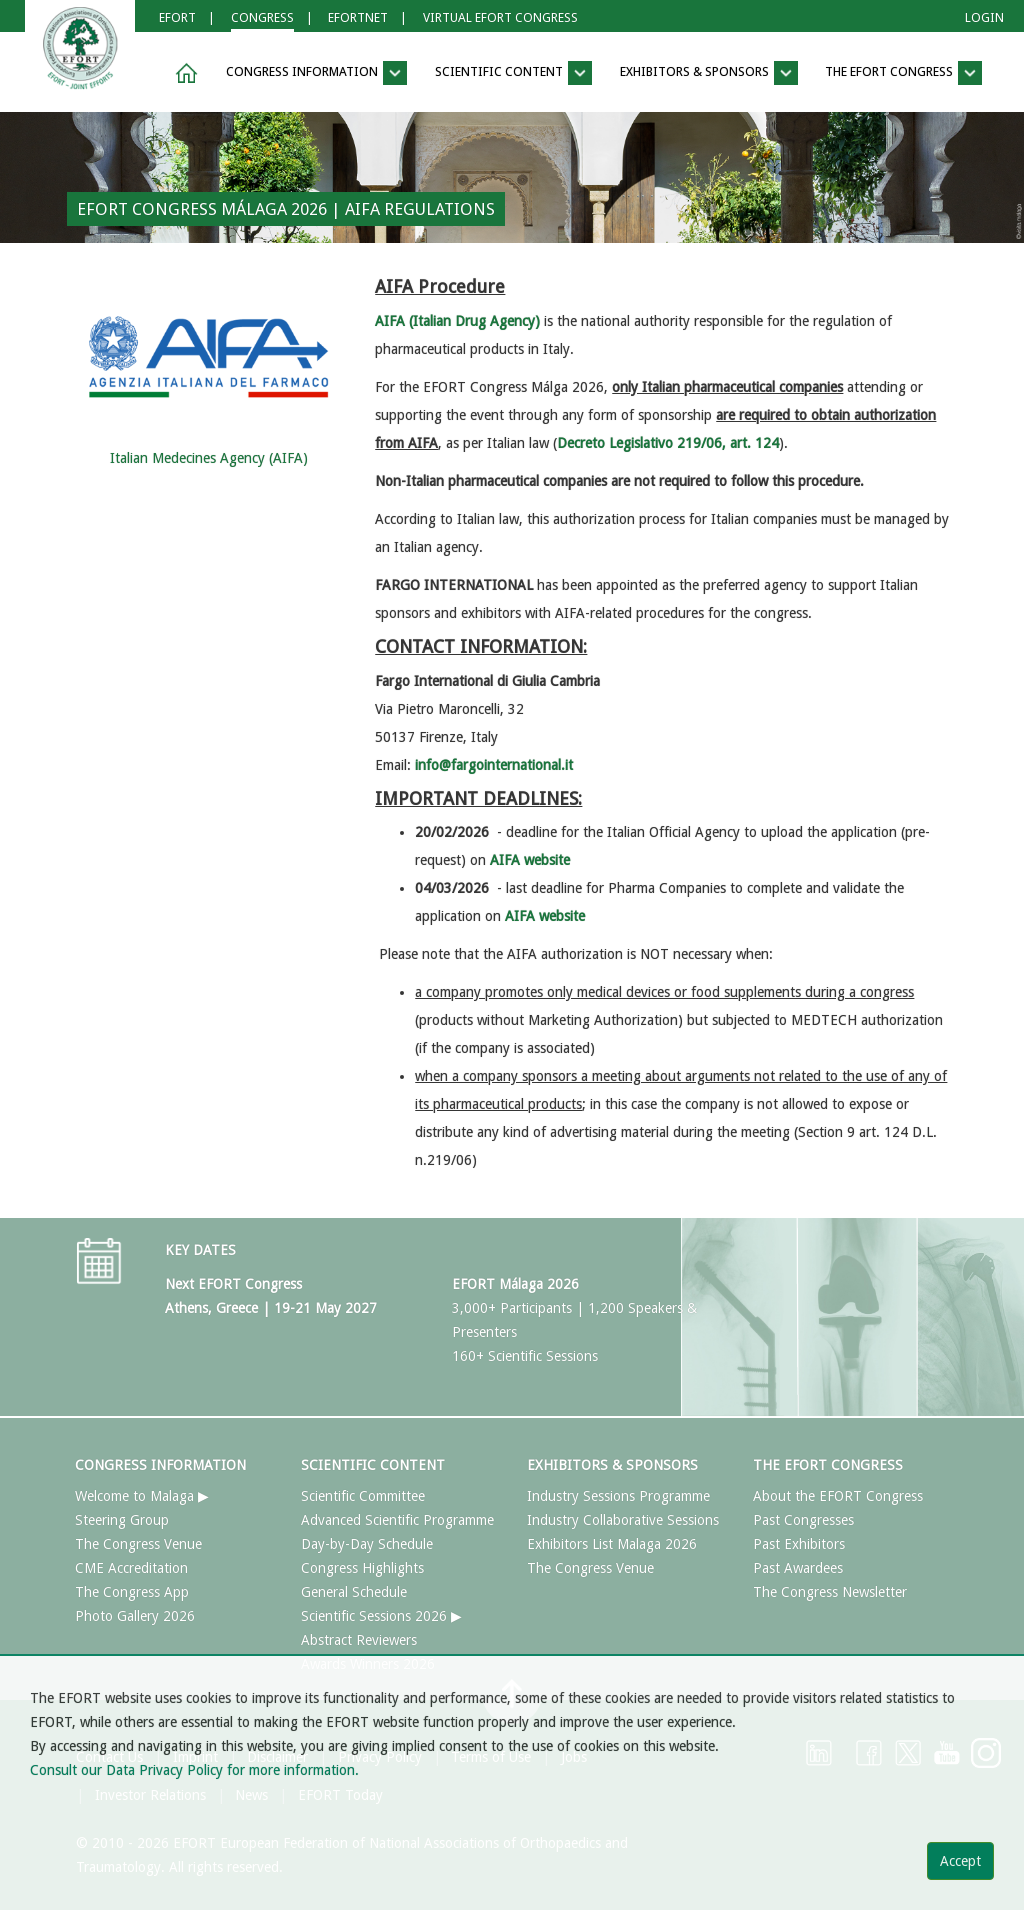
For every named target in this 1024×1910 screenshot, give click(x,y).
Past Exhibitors (799, 1544)
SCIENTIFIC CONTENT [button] (513, 73)
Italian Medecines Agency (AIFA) (209, 458)
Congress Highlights (362, 1568)
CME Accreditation (131, 1568)
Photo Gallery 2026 (135, 1616)
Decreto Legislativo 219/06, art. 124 (668, 443)
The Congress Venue (138, 1544)
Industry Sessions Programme (618, 1496)
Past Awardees (798, 1568)
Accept (960, 1861)
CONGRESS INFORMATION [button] (316, 73)
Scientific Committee (363, 1496)
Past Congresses (803, 1520)
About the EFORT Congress (838, 1496)
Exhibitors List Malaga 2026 (612, 1544)
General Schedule (354, 1592)
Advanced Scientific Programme (397, 1520)
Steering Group (122, 1520)
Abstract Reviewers (359, 1640)
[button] (183, 73)
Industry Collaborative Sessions (623, 1520)
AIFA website (545, 916)
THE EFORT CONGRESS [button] (903, 73)
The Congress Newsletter (830, 1592)
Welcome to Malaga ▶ (142, 1496)
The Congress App (132, 1592)
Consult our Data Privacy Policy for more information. (194, 1770)
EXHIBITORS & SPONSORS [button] (709, 73)
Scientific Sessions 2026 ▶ (381, 1616)
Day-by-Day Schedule (367, 1544)
